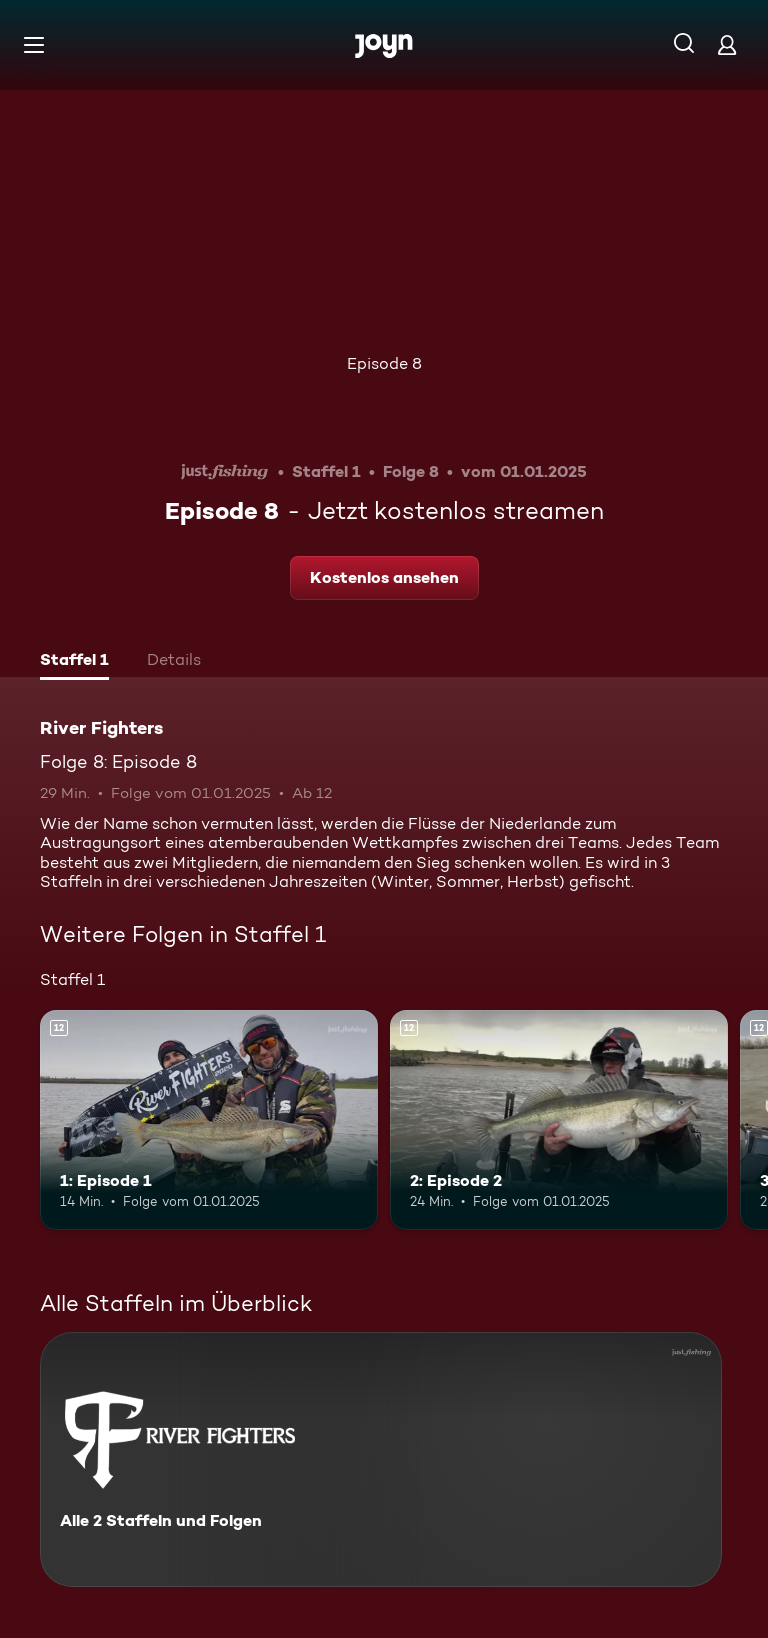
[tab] (74, 662)
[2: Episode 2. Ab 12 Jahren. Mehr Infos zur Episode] (559, 1120)
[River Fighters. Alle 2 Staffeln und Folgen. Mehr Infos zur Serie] (381, 1459)
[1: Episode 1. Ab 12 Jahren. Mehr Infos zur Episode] (209, 1120)
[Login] (727, 44)
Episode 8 (384, 363)
